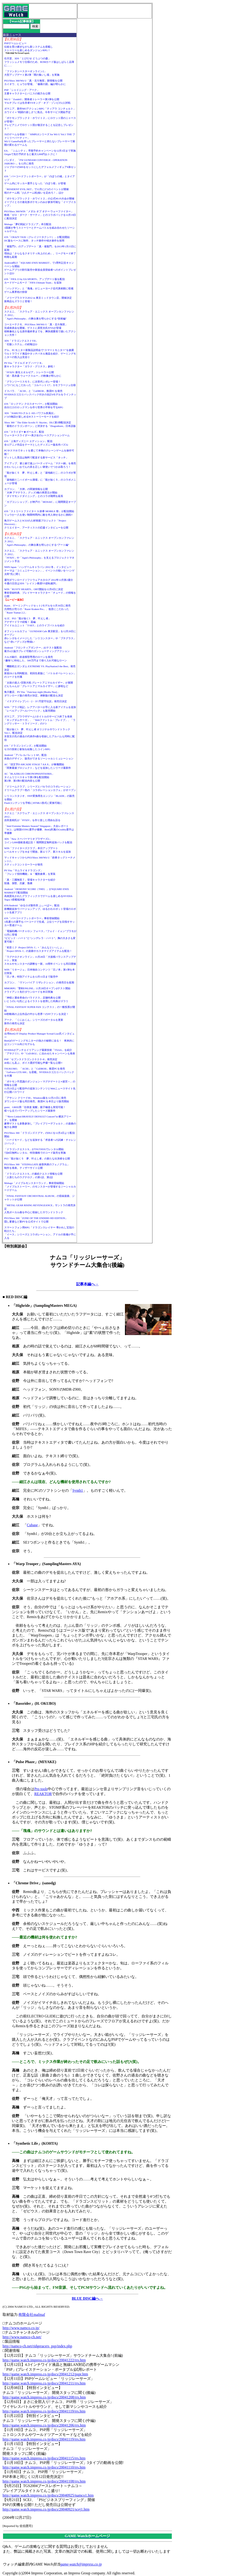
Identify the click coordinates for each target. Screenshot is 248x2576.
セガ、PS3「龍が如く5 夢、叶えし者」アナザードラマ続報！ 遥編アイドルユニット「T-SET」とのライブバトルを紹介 (34, 622)
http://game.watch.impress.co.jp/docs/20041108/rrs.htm (44, 2481)
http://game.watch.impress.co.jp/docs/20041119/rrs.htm (44, 2411)
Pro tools (41, 1789)
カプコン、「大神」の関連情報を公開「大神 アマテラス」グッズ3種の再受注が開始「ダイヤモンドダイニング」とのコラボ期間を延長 (33, 492)
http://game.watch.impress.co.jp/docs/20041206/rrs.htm (44, 2425)
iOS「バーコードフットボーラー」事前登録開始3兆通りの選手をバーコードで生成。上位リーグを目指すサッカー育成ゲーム (39, 922)
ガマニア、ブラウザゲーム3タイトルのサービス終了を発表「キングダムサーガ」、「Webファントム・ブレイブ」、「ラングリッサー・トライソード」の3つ (40, 720)
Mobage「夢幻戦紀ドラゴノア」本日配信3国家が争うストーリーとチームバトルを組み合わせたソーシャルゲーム (39, 228)
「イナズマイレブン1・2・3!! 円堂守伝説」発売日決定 (35, 701)
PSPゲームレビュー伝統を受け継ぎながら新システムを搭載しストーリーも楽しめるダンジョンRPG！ (28, 47)
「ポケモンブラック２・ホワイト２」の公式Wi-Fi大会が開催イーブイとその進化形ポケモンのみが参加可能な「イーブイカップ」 (40, 202)
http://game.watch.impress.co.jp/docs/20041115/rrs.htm (44, 2458)
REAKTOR (43, 1794)
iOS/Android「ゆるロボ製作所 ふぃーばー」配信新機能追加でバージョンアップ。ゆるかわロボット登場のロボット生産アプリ (40, 909)
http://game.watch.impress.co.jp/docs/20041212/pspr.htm (45, 2374)
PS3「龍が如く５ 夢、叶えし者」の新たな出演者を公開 (37, 1158)
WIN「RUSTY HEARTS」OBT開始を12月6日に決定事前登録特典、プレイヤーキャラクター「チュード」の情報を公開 (40, 593)
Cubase (32, 1525)
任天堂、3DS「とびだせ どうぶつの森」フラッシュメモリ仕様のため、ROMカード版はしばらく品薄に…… (39, 62)
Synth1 (77, 1490)
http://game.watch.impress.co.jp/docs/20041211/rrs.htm (44, 2383)
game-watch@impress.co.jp (81, 2564)
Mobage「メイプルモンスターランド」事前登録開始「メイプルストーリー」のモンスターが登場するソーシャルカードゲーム (40, 1186)
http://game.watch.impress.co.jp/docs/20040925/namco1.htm (48, 2495)
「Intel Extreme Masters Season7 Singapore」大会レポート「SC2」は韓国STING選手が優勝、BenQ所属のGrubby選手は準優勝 (39, 829)
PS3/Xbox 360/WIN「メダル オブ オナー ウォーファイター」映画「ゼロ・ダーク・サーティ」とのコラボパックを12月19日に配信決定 (40, 215)
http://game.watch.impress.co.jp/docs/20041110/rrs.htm (44, 2467)
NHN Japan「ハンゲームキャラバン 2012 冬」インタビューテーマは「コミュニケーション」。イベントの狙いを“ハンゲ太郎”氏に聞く (39, 570)
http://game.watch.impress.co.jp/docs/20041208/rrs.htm (44, 2397)
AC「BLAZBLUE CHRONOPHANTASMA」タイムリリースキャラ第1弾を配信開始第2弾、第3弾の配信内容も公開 (29, 777)
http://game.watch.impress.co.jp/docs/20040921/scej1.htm (46, 2509)
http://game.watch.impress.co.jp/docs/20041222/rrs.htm (44, 2360)
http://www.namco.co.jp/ (21, 2328)
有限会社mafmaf (31, 2315)
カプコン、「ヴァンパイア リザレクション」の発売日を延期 (39, 982)
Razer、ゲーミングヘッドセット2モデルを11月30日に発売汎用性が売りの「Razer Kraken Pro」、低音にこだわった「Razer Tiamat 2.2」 (37, 609)
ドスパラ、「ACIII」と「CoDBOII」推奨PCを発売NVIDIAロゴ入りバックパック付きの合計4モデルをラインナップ (40, 394)
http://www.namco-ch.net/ (22, 2337)
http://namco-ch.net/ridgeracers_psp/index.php (37, 2346)
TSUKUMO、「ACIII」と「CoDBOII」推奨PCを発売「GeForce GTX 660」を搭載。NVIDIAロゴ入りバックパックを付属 (39, 1072)
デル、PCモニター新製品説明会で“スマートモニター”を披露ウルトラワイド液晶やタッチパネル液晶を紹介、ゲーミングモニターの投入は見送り (40, 353)
